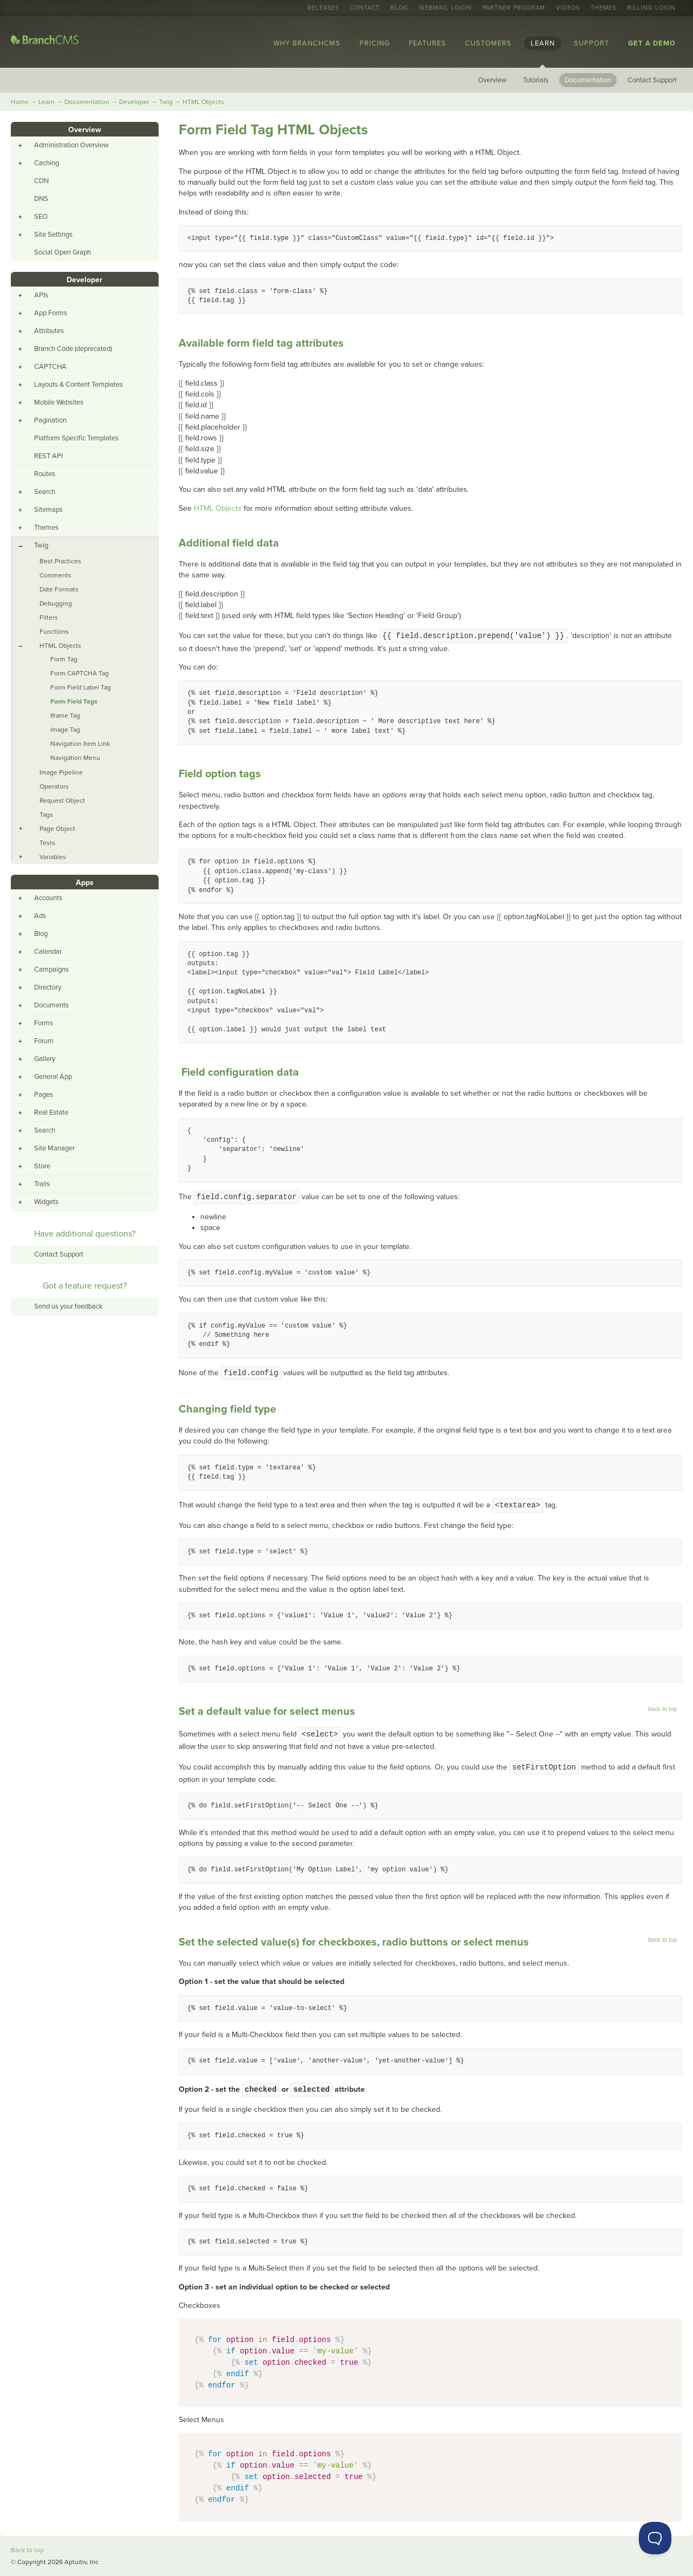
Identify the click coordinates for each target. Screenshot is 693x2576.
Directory (47, 987)
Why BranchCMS (307, 43)
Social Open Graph (62, 252)
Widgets (46, 1202)
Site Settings (53, 234)
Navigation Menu (75, 758)
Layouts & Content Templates (78, 384)
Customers (488, 43)
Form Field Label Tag (80, 687)
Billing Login (651, 8)
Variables (53, 857)
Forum (44, 1041)
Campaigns (51, 969)
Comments (55, 575)
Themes (603, 8)
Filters (49, 617)
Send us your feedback (68, 1306)
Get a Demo (652, 43)
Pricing (374, 43)
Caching (46, 163)
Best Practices (60, 561)
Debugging (56, 603)
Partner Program (513, 8)
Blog (399, 8)
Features (427, 43)
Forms (43, 1023)
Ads (40, 916)
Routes (44, 474)
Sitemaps (48, 509)
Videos (568, 8)
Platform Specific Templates (76, 438)
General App (53, 1076)
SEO (41, 216)
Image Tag (65, 729)
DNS (41, 198)
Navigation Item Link (80, 743)
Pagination (50, 420)
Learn (543, 43)
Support (591, 43)
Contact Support (652, 80)
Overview (492, 80)
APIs (41, 295)
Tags (46, 814)
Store (42, 1166)
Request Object (62, 800)
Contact (365, 8)
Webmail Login (445, 8)
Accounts (48, 898)
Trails (42, 1184)
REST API (48, 456)
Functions (54, 631)
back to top (662, 1709)
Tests (47, 843)
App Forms (50, 313)
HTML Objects (203, 102)
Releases (323, 8)
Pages (43, 1094)
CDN (41, 181)
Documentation (588, 80)
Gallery (44, 1059)
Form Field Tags (73, 701)
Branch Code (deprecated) (73, 348)
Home (20, 102)
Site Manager (54, 1148)
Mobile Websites (58, 402)
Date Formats (59, 589)
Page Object (57, 828)
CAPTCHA (50, 366)
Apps (85, 882)
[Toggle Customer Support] (655, 2538)
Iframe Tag (65, 715)
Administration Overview (71, 145)
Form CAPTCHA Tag (79, 673)
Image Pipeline (61, 772)
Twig (166, 102)
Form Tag (63, 659)
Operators (54, 786)
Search (44, 491)
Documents (51, 1005)
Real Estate (51, 1112)
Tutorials (535, 80)
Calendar (48, 951)
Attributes (49, 331)
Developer (134, 102)
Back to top (27, 2550)
